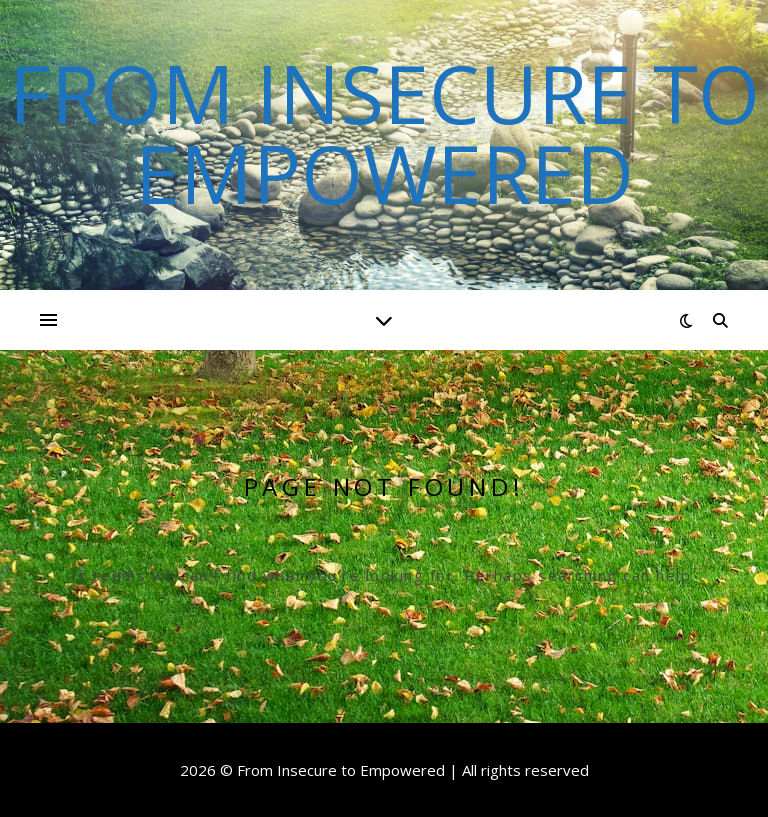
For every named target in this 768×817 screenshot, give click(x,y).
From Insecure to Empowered (384, 133)
